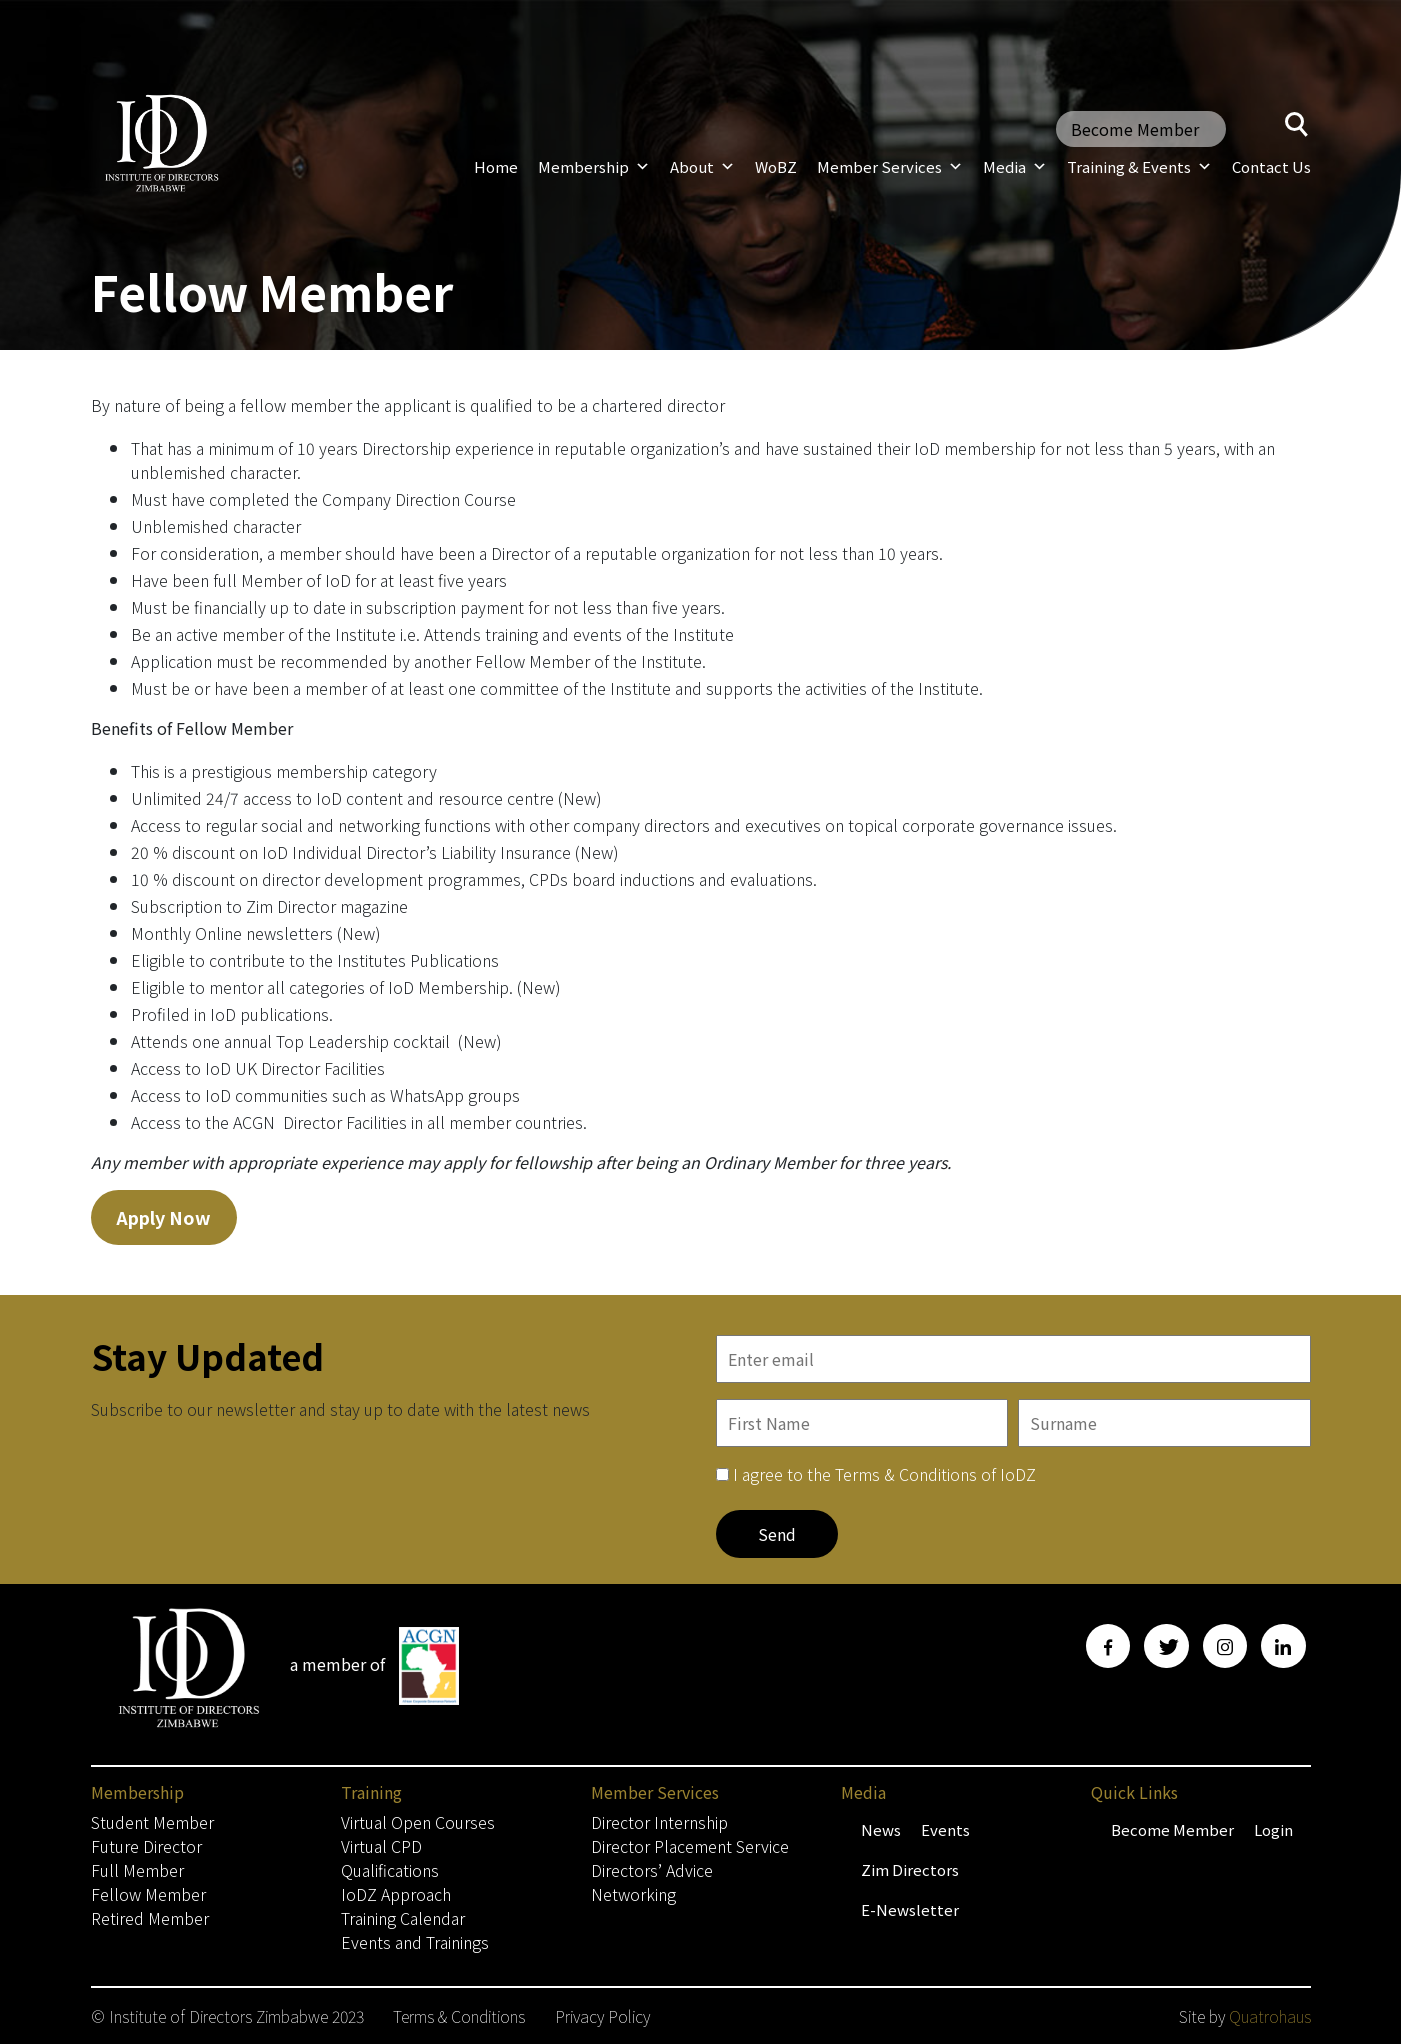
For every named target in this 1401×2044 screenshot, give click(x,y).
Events (945, 1829)
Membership (594, 167)
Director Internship (659, 1822)
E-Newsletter (910, 1909)
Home (496, 166)
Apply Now (163, 1217)
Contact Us (1271, 166)
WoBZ (776, 166)
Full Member (137, 1870)
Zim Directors (910, 1869)
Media (1015, 167)
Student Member (152, 1822)
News (881, 1829)
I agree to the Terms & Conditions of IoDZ (884, 1474)
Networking (633, 1894)
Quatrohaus (1270, 2016)
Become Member (1135, 129)
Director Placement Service (690, 1846)
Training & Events (1139, 167)
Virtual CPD (381, 1846)
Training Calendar (403, 1918)
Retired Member (150, 1918)
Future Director (146, 1846)
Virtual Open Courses (418, 1822)
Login (1273, 1829)
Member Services (890, 167)
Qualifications (390, 1870)
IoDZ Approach (396, 1894)
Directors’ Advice (652, 1870)
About (702, 167)
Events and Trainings (415, 1942)
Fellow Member (148, 1894)
